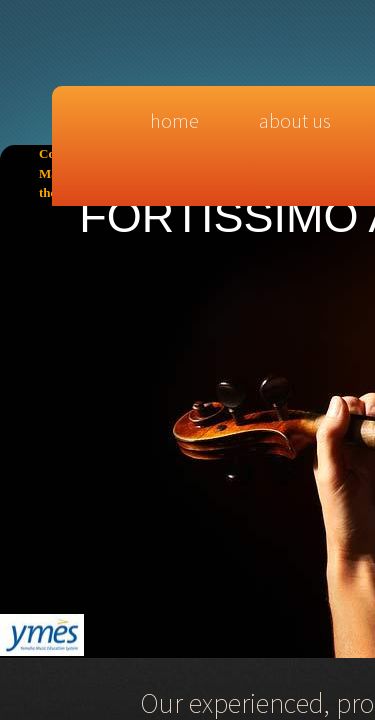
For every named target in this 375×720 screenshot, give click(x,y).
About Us (295, 120)
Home (174, 120)
